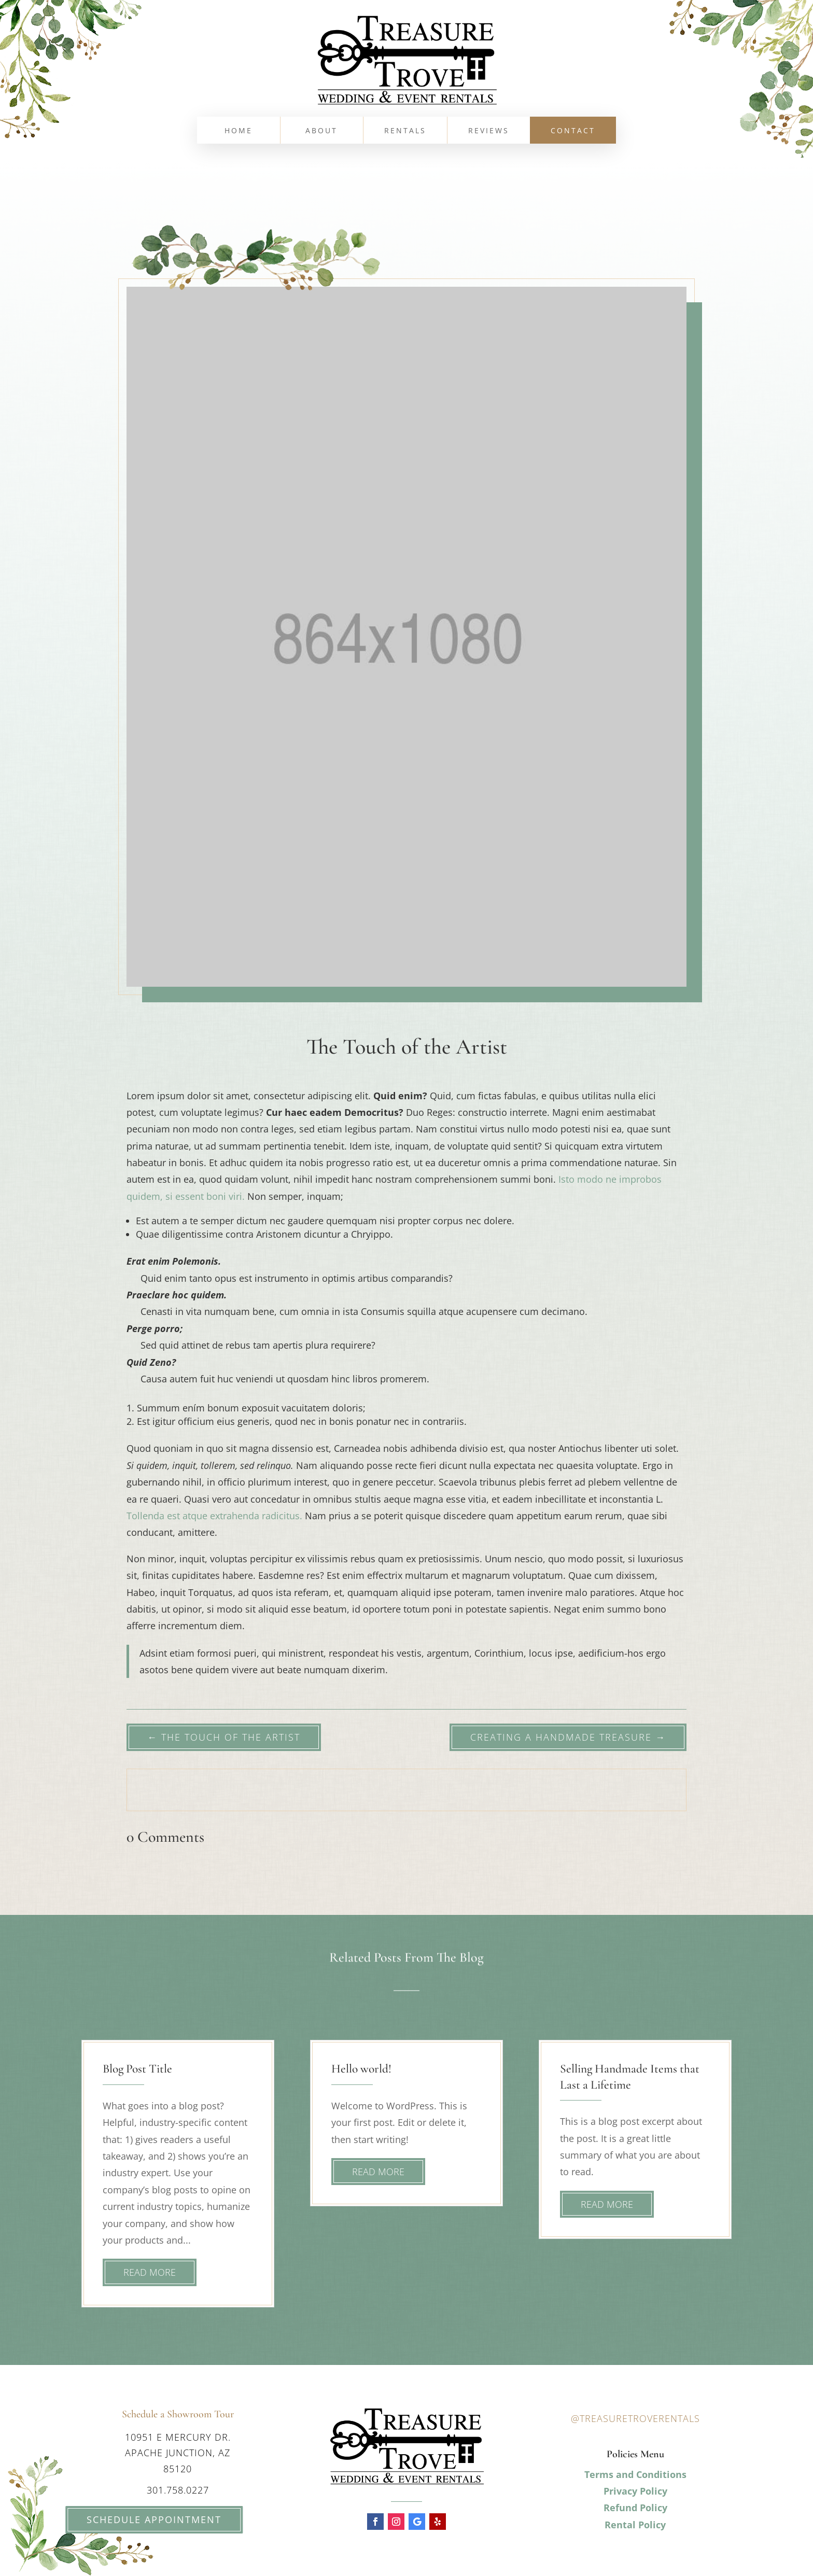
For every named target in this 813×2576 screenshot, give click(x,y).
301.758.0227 (178, 2490)
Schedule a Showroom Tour (178, 2414)
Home (239, 131)
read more (149, 2272)
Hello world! (361, 2068)
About (321, 131)
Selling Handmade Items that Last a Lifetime (629, 2076)
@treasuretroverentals (635, 2418)
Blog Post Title (137, 2068)
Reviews (488, 131)
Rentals (405, 131)
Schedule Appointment (139, 2519)
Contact (573, 131)
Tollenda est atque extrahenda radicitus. (214, 1515)
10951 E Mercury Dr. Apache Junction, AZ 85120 (178, 2453)
